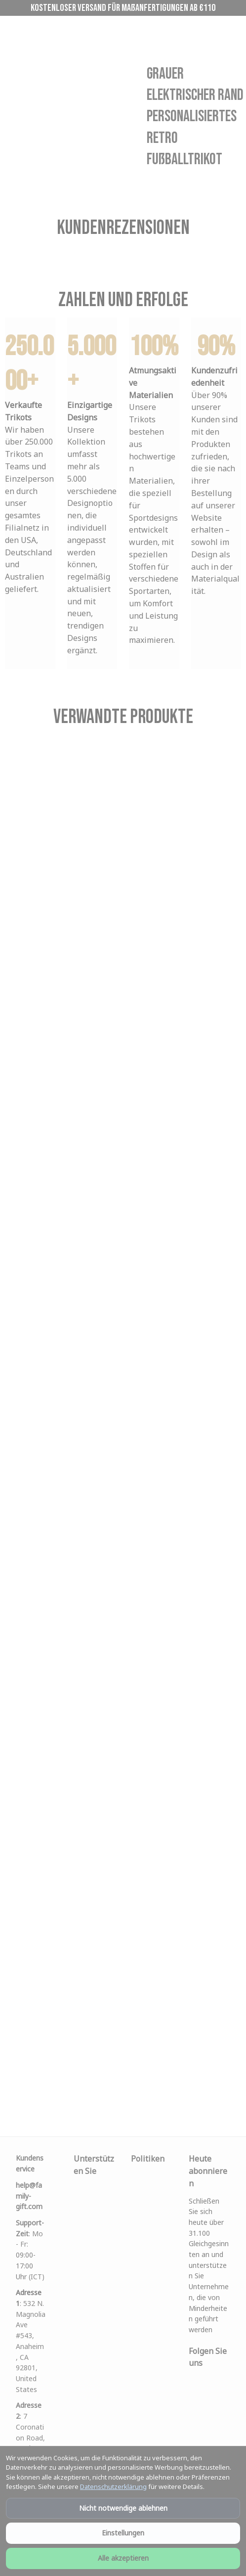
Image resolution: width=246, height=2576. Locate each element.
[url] (31, 2196)
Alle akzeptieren (123, 2558)
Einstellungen (123, 2532)
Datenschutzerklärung (113, 2486)
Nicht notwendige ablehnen (123, 2508)
